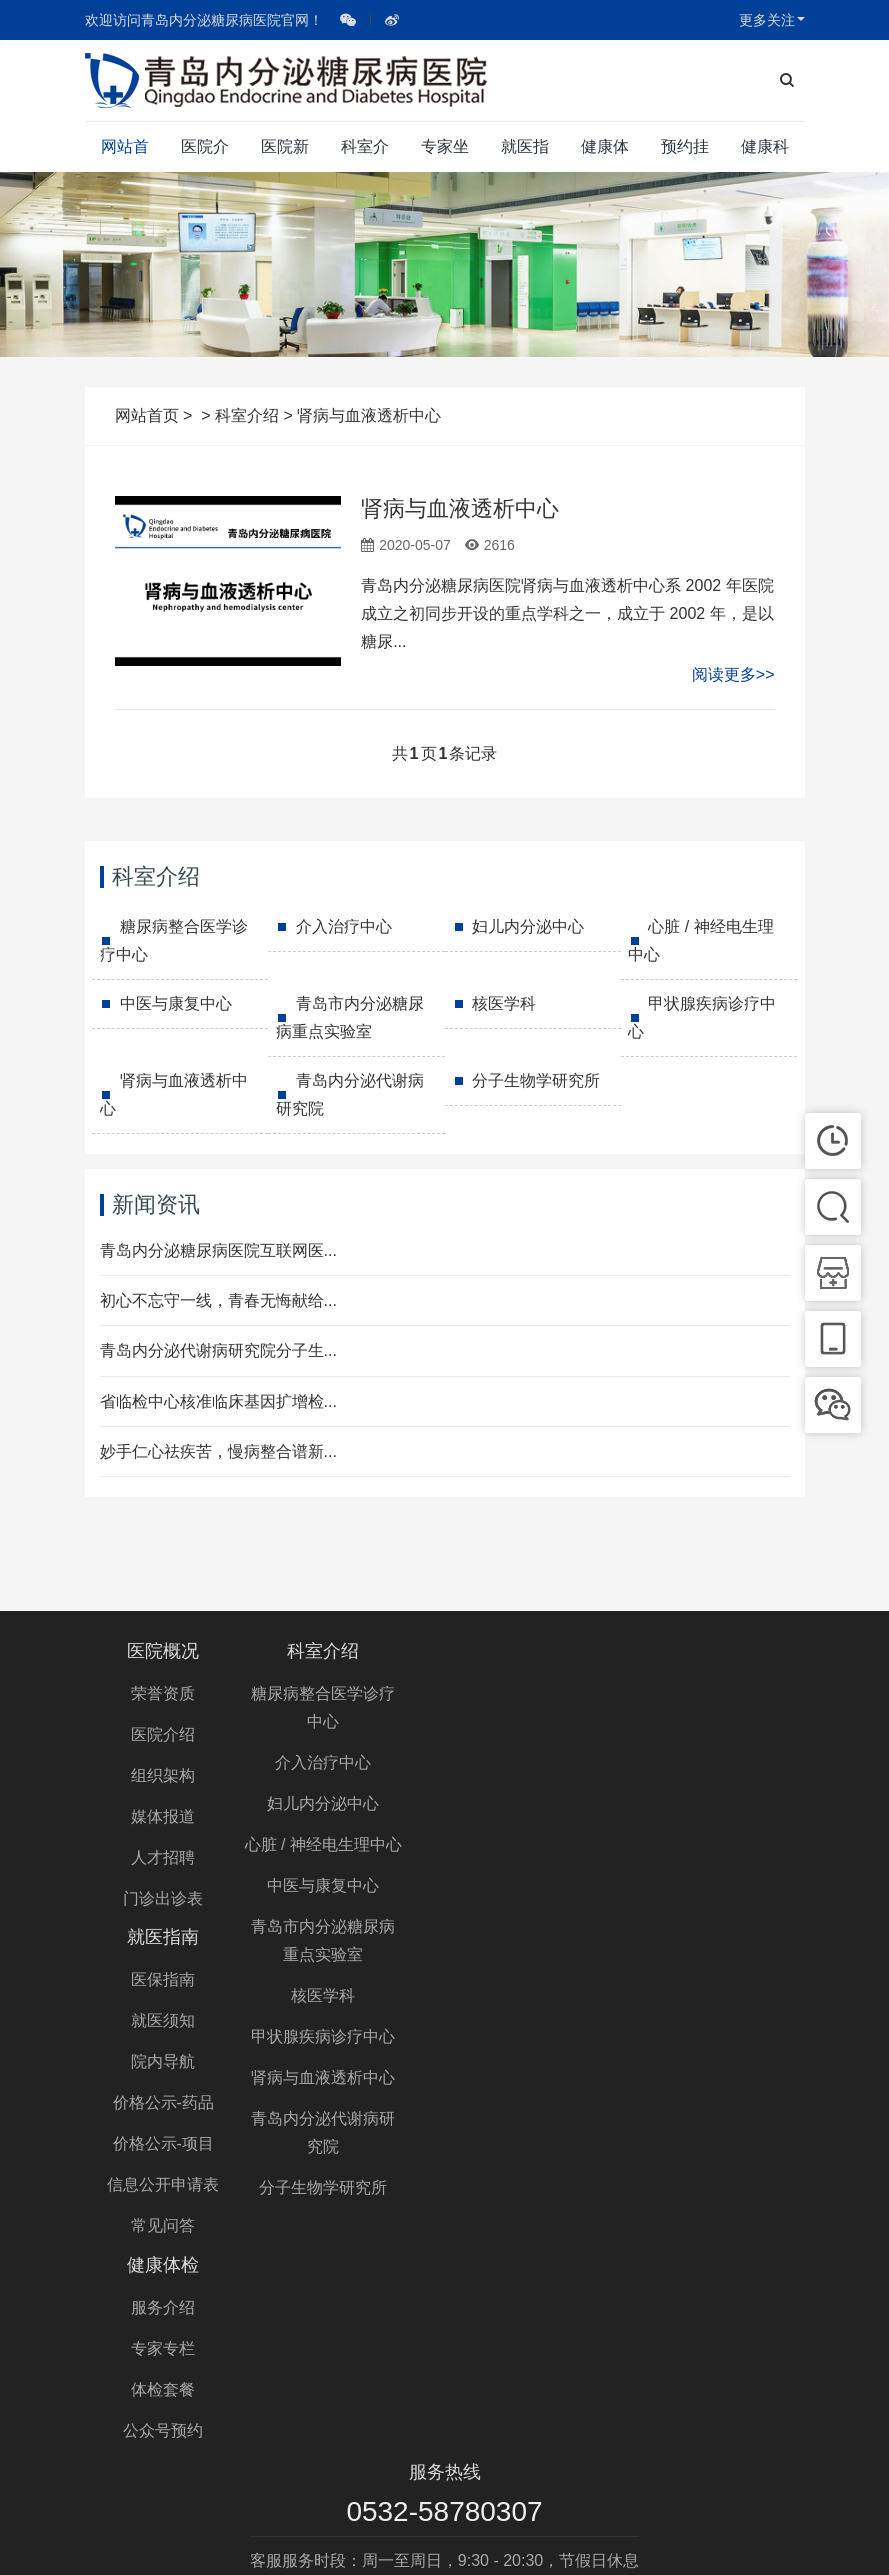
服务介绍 (726, 1693)
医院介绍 (205, 155)
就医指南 (525, 155)
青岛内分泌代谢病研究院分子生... (218, 1350)
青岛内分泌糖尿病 (493, 2469)
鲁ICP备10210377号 (450, 2540)
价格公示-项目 (538, 1857)
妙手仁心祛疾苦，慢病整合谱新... (218, 1451)
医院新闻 (285, 155)
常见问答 (538, 1939)
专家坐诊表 (445, 155)
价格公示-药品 (538, 1816)
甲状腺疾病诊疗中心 (702, 1017)
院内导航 (538, 1775)
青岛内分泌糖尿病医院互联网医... (218, 1250)
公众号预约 (726, 1816)
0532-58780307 (444, 2274)
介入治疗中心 (344, 926)
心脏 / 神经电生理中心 (700, 940)
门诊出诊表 (163, 1898)
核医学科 (504, 1003)
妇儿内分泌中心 (528, 926)
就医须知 (538, 1734)
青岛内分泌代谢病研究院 (350, 1094)
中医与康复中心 (176, 1003)
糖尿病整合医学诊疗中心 (174, 940)
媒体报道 (163, 1816)
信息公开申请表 (538, 1898)
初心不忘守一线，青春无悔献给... (218, 1300)
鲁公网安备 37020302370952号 (639, 2540)
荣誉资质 (163, 1693)
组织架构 (163, 1775)
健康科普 (765, 155)
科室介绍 (365, 155)
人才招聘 (163, 1857)
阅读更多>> (733, 674)
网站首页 (125, 155)
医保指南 (538, 1693)
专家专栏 (726, 1734)
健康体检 (605, 155)
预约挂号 (685, 155)
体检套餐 (726, 1775)
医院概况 (163, 1651)
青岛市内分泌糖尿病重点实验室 (350, 1017)
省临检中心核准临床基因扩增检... (218, 1401)
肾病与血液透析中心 (460, 508)
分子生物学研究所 (536, 1080)
